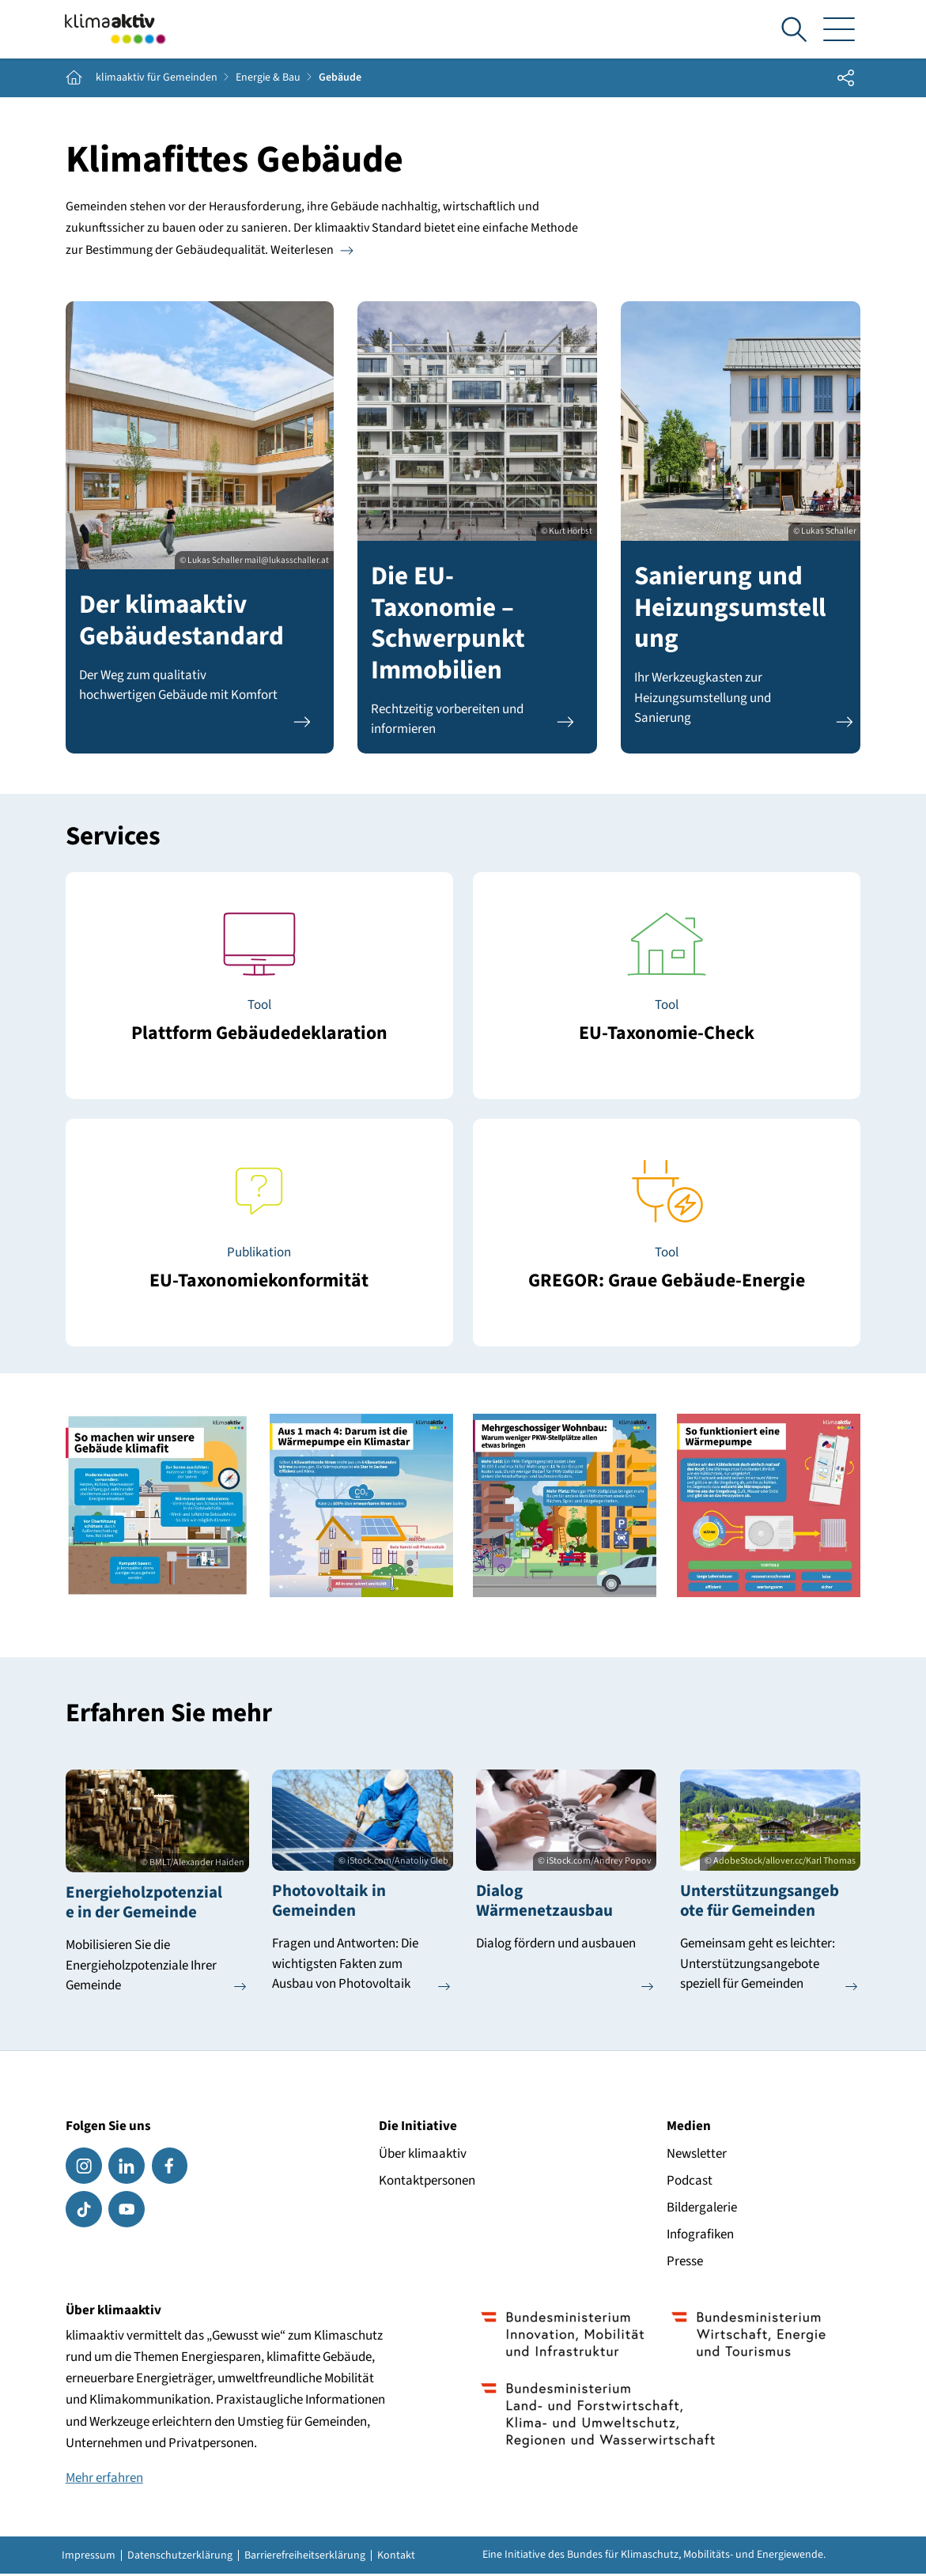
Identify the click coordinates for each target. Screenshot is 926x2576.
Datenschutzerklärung (179, 2557)
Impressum (88, 2557)
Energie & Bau (268, 80)
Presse (685, 2262)
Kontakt (396, 2557)
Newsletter (697, 2155)
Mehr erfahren (104, 2479)
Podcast (689, 2182)
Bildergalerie (702, 2209)
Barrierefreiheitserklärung (304, 2557)
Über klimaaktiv (423, 2155)
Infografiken (700, 2236)
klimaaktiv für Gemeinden (156, 80)
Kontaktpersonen (427, 2182)
